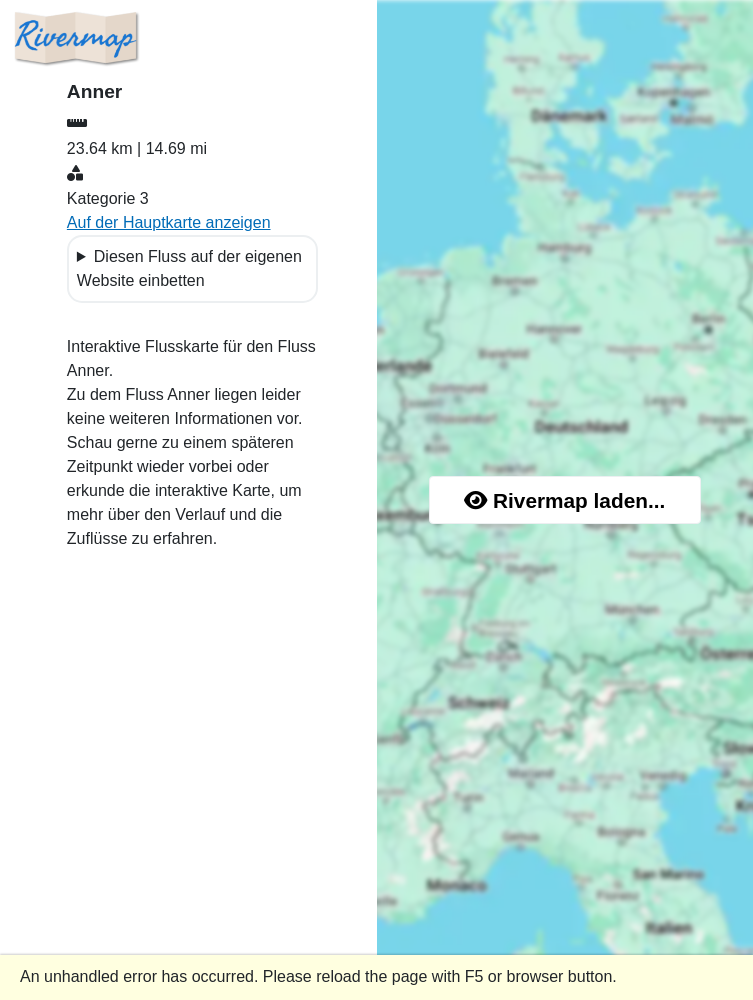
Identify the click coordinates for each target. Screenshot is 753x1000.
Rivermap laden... (564, 500)
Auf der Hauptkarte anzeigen (169, 222)
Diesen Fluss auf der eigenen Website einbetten (189, 268)
